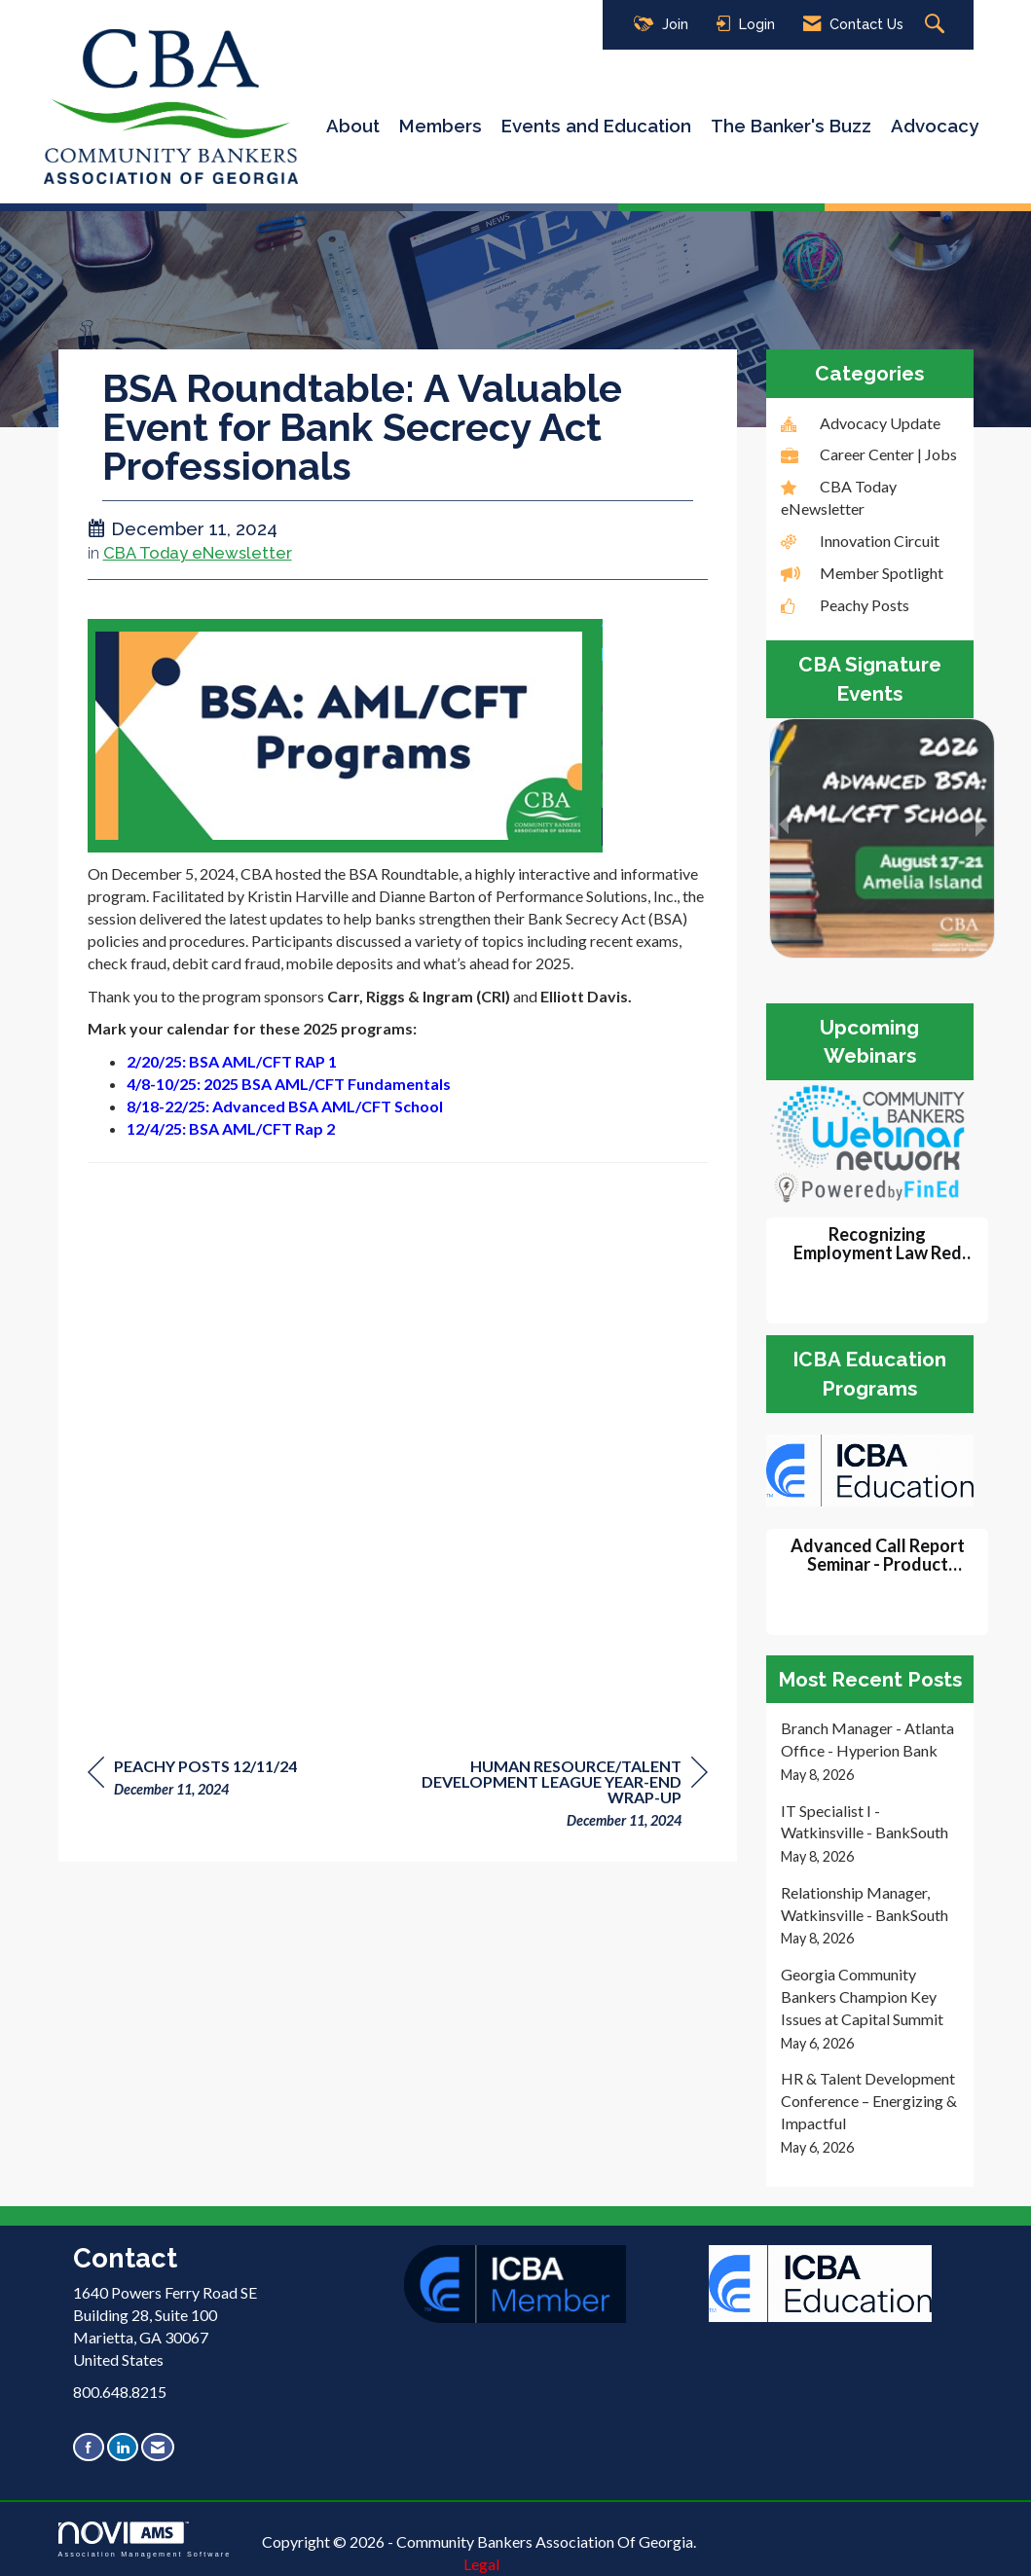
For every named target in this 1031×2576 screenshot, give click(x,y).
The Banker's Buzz (791, 125)
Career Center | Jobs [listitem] (869, 454)
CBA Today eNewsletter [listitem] (839, 497)
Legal (481, 2564)
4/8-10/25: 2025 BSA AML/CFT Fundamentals (289, 1083)
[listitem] (870, 1751)
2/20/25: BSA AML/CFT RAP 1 (232, 1061)
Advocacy (934, 125)
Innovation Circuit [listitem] (860, 540)
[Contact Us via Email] (157, 2447)
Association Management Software (145, 2540)
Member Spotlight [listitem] (862, 572)
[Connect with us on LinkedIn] (122, 2447)
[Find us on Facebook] (88, 2447)
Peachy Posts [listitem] (845, 605)
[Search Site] (937, 25)
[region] (562, 1796)
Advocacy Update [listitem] (860, 423)
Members (440, 125)
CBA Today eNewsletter (197, 552)
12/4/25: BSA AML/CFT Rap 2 (231, 1128)
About (353, 125)
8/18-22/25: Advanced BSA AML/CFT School (285, 1106)
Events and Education (596, 125)
